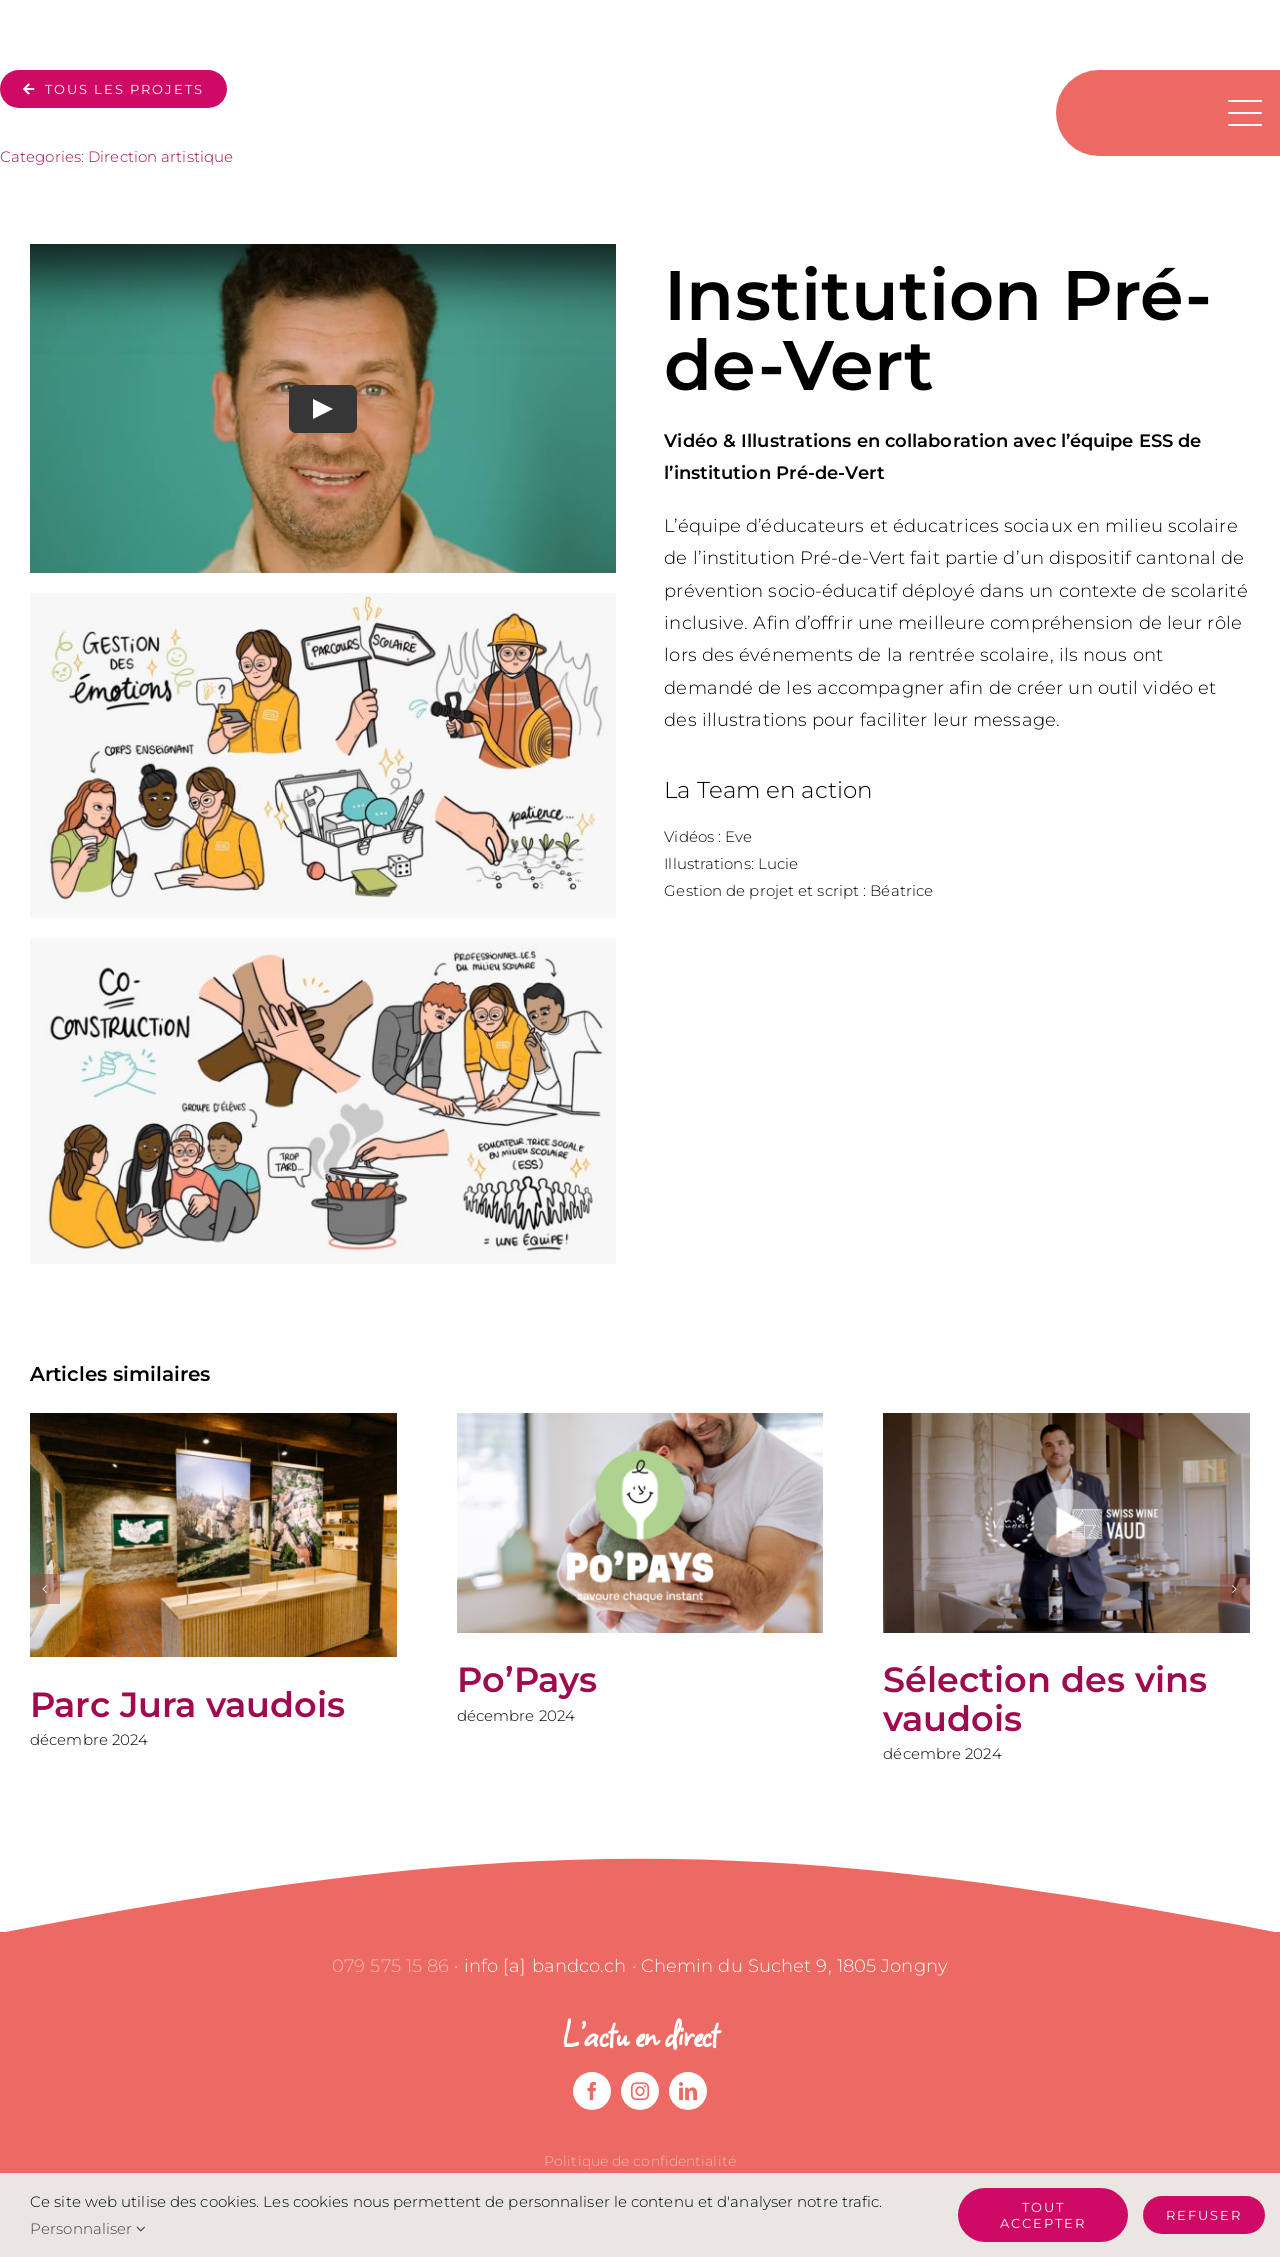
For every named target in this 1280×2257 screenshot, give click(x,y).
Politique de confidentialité (640, 2161)
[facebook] (592, 2091)
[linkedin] (688, 2091)
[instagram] (640, 2091)
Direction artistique (160, 156)
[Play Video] (323, 409)
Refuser (1204, 2215)
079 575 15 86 (390, 1966)
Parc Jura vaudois (187, 1704)
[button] (45, 1589)
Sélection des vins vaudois (1045, 1699)
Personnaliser (88, 2228)
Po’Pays (527, 1679)
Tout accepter (1043, 2215)
